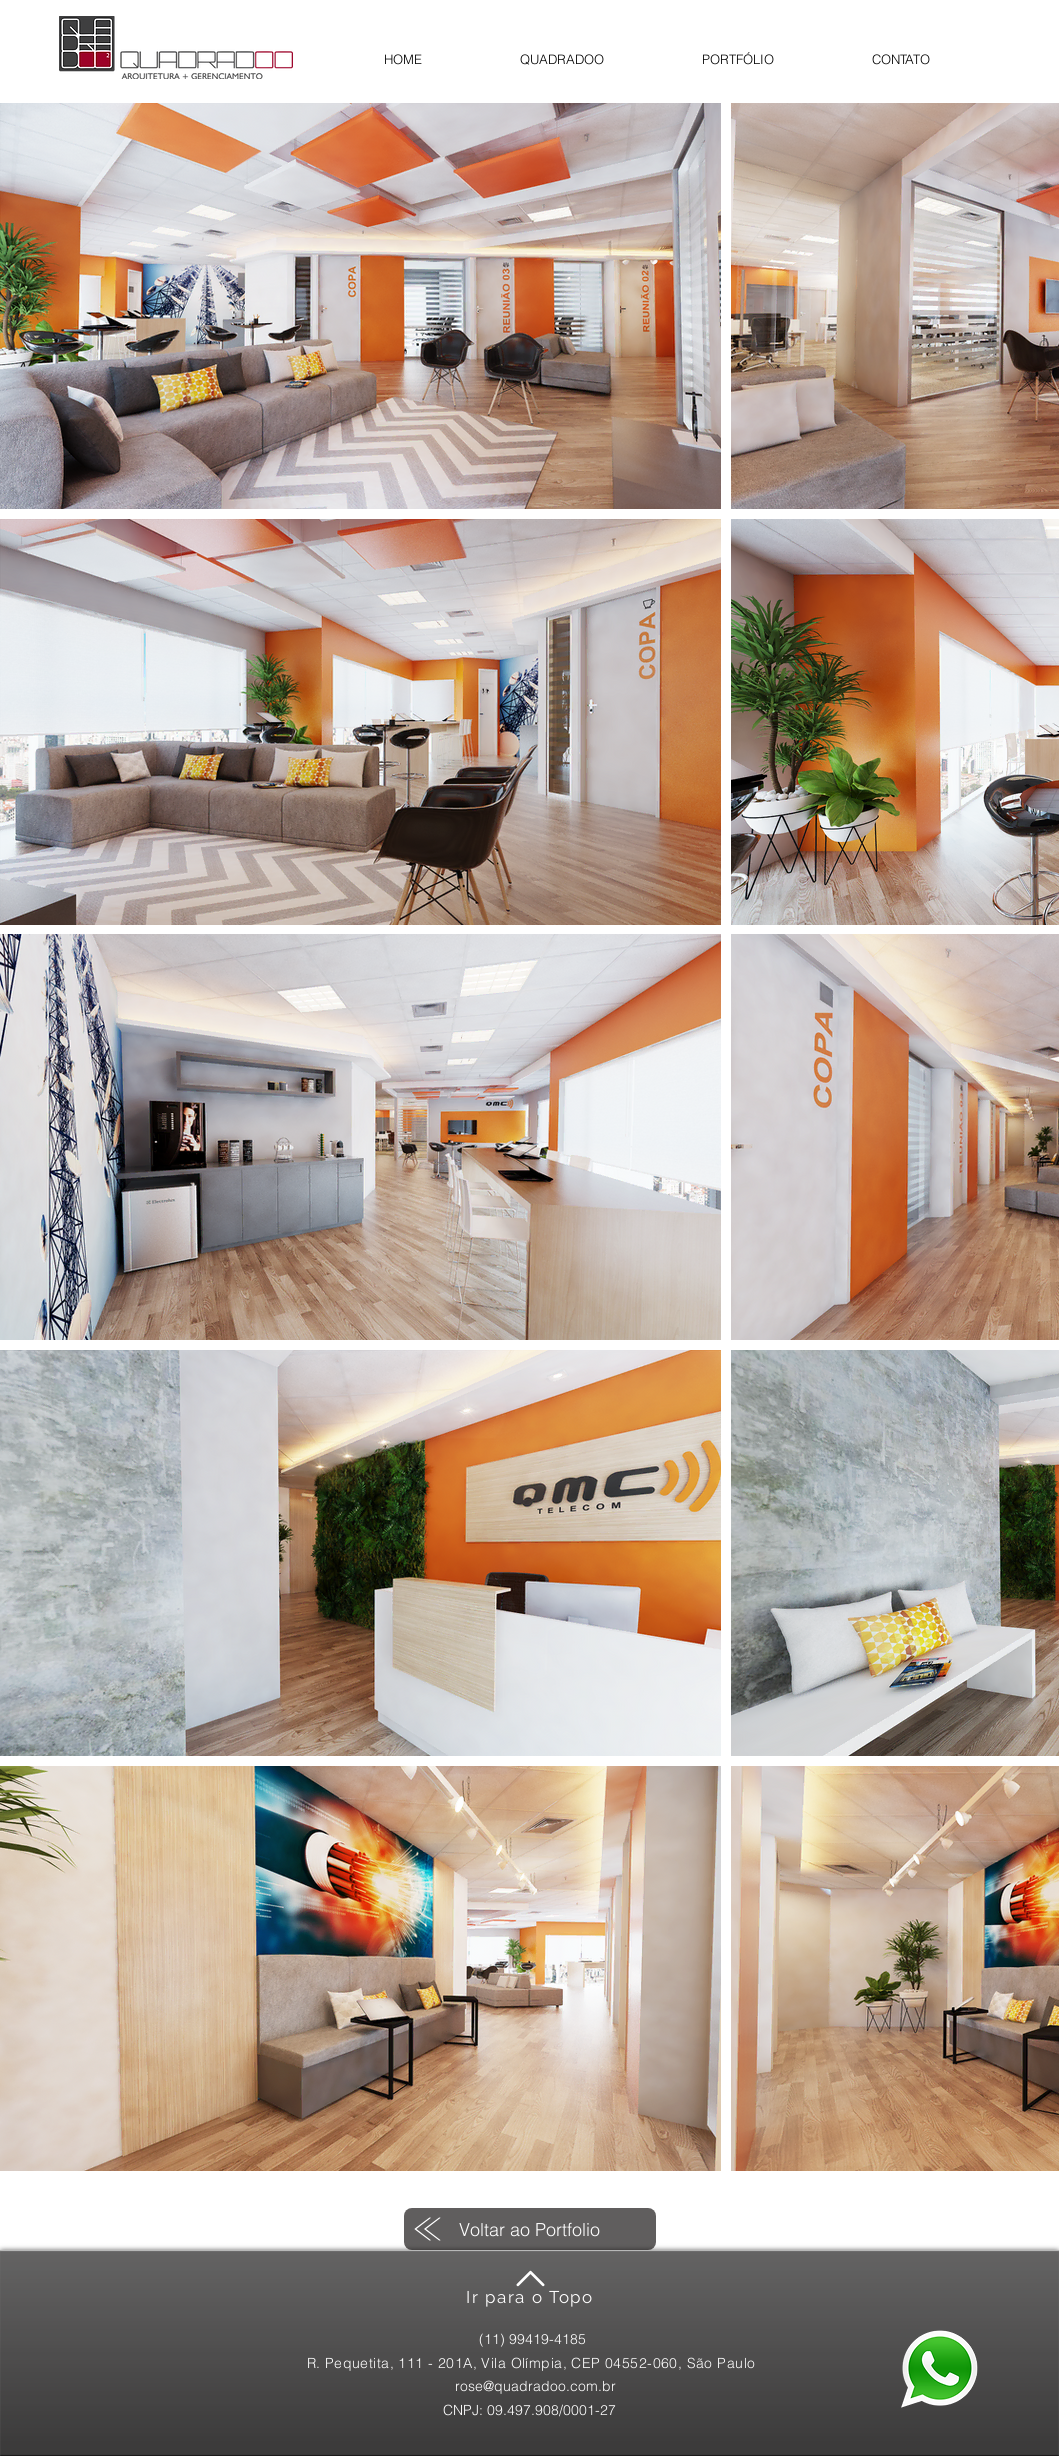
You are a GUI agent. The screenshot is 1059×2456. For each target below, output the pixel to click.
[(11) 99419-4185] (532, 2339)
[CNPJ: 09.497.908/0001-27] (529, 2410)
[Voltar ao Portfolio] (530, 2229)
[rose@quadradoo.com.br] (536, 2386)
